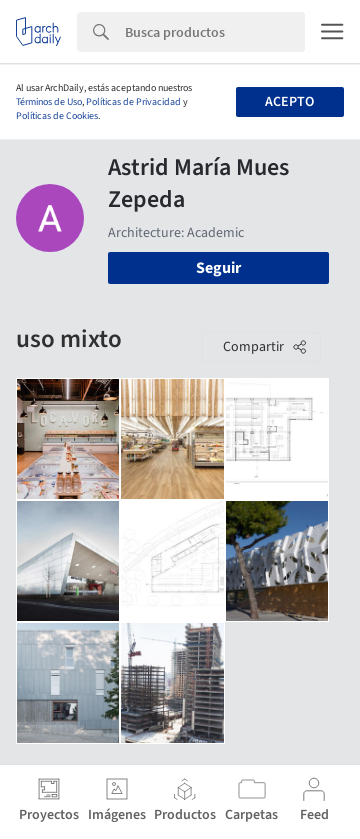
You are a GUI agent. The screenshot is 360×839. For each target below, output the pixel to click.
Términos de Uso (49, 102)
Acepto (289, 102)
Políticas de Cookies (57, 116)
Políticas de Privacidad (133, 102)
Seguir (218, 268)
